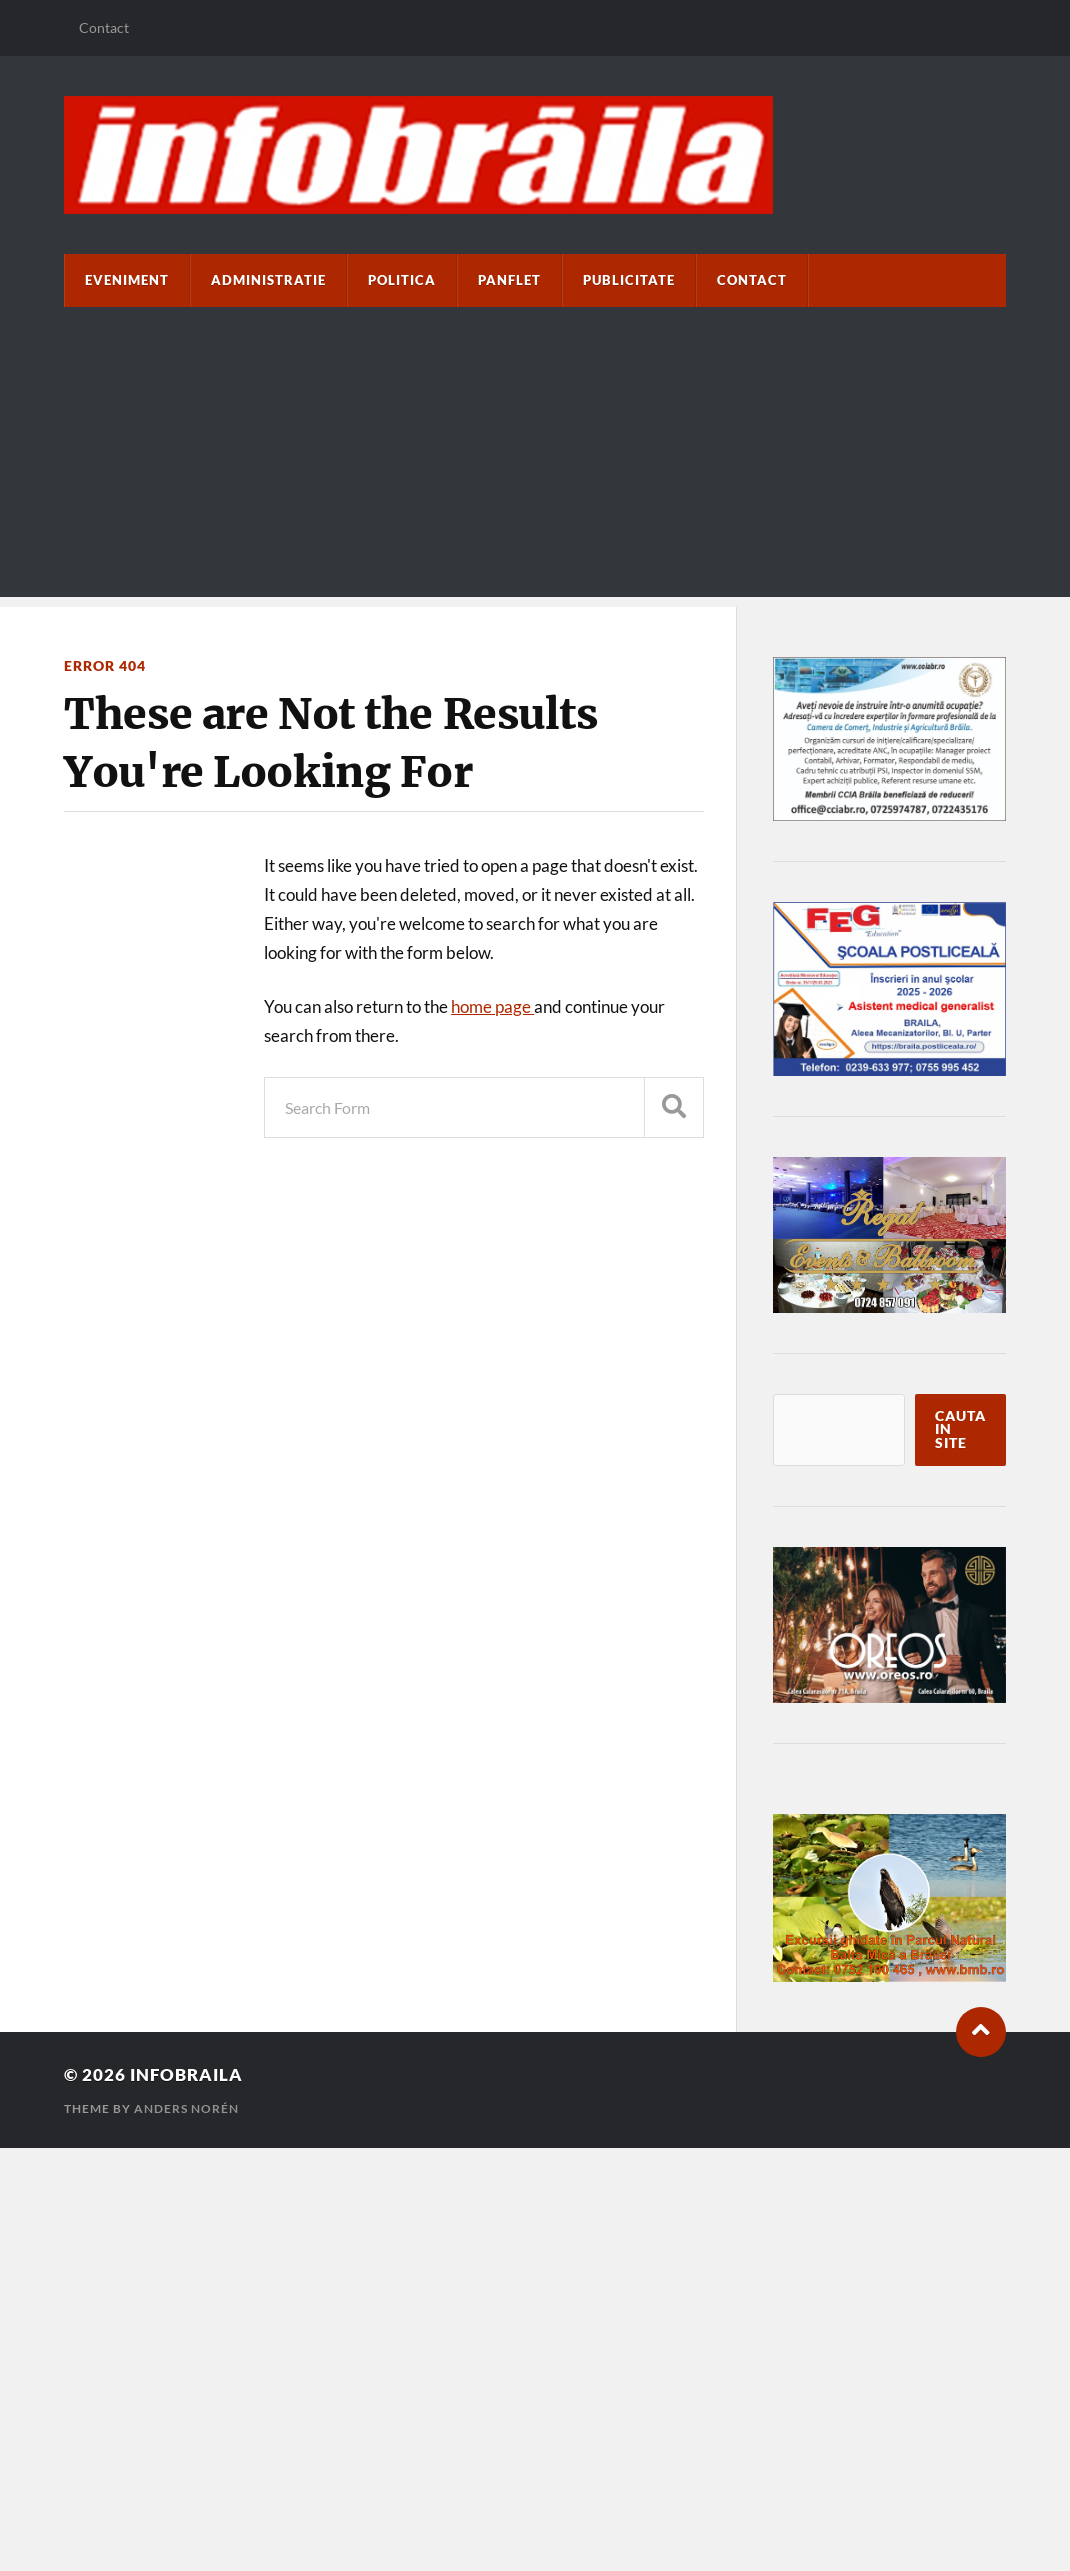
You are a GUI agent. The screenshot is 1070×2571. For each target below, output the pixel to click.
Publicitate (629, 280)
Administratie (268, 280)
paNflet (509, 280)
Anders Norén (186, 2108)
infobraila (186, 2074)
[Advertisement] (535, 457)
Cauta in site (960, 1429)
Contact (104, 27)
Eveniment (127, 280)
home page (492, 1006)
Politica (402, 280)
